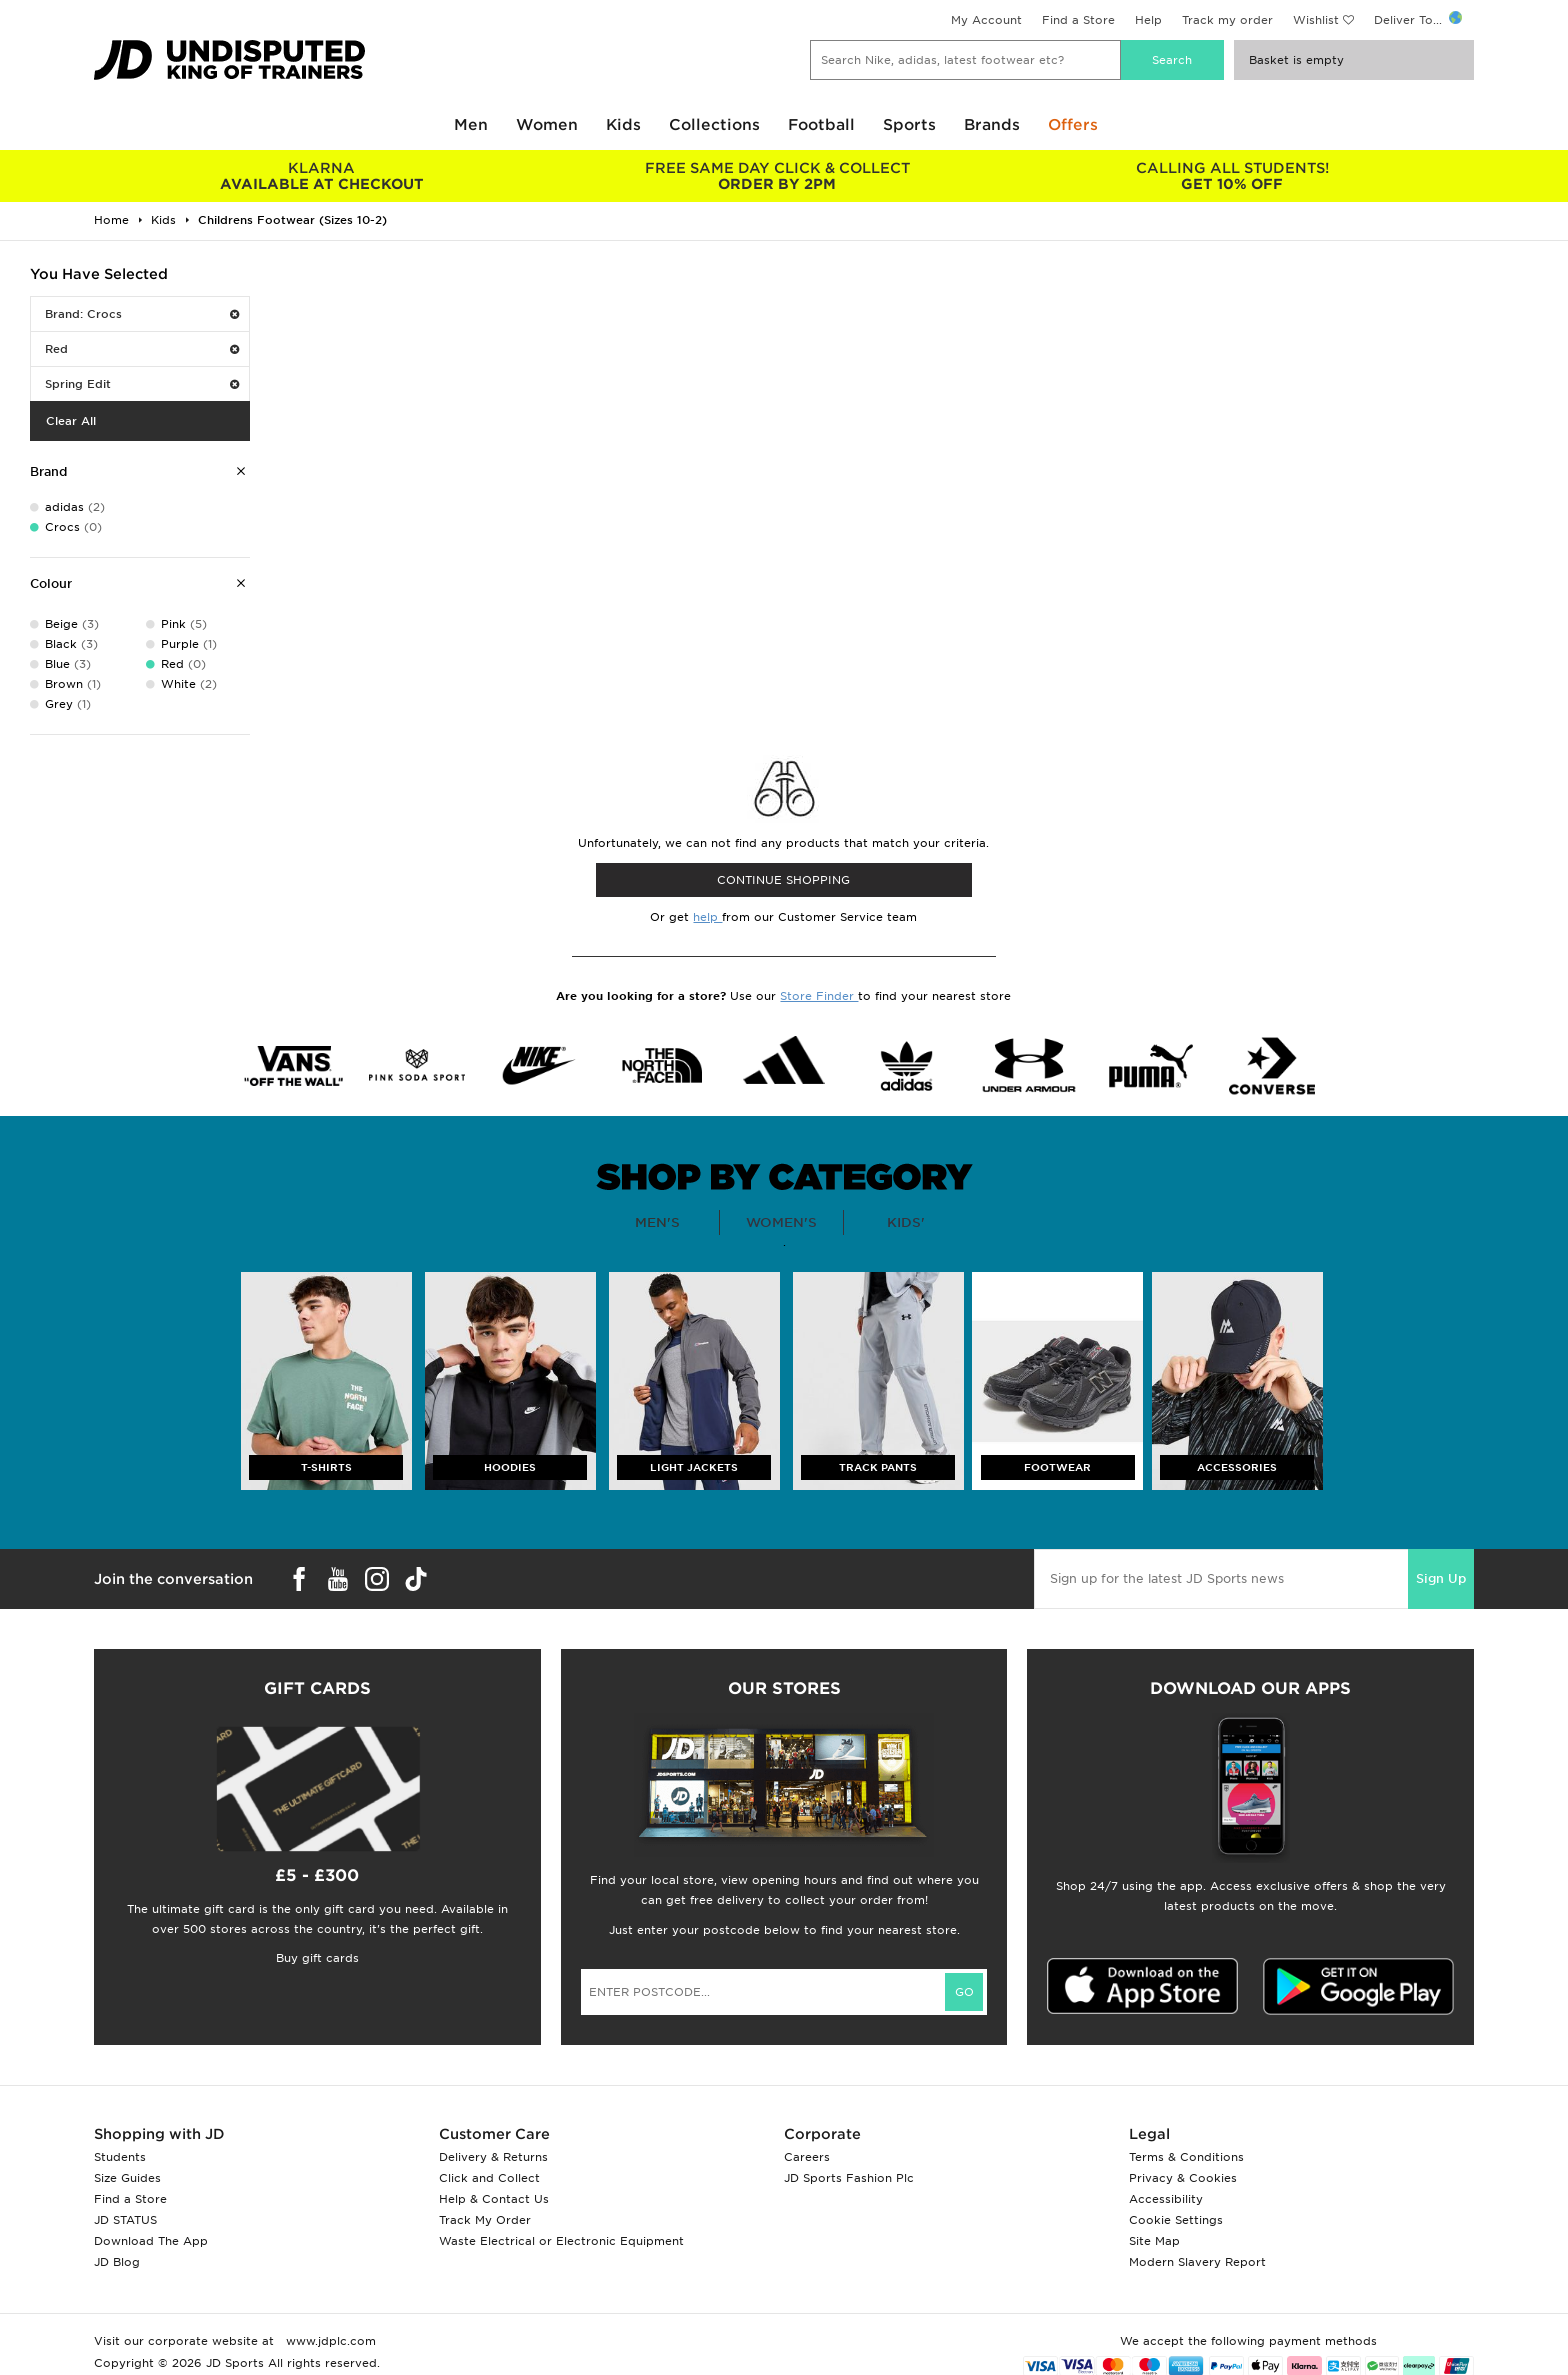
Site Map (1154, 2241)
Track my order (1227, 20)
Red (142, 349)
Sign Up (1441, 1578)
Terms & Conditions (1186, 2157)
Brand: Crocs (142, 314)
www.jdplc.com (329, 2341)
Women (547, 125)
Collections (714, 125)
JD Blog (117, 2262)
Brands (992, 125)
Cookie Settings (1176, 2220)
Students (120, 2157)
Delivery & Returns (493, 2157)
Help (1148, 20)
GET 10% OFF (1232, 176)
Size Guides (127, 2178)
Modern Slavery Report (1197, 2262)
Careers (807, 2157)
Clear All (71, 421)
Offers (1073, 125)
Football (821, 125)
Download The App (151, 2241)
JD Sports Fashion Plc (849, 2178)
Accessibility (1166, 2199)
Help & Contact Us (494, 2199)
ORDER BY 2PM (776, 176)
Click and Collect (489, 2178)
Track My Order (485, 2220)
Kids (623, 125)
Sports (909, 125)
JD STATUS (125, 2220)
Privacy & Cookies (1183, 2178)
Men (471, 125)
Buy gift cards (317, 1958)
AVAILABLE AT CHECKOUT (321, 176)
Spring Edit (142, 384)
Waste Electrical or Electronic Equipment (561, 2241)
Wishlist (1316, 20)
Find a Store (1078, 20)
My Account (986, 20)
